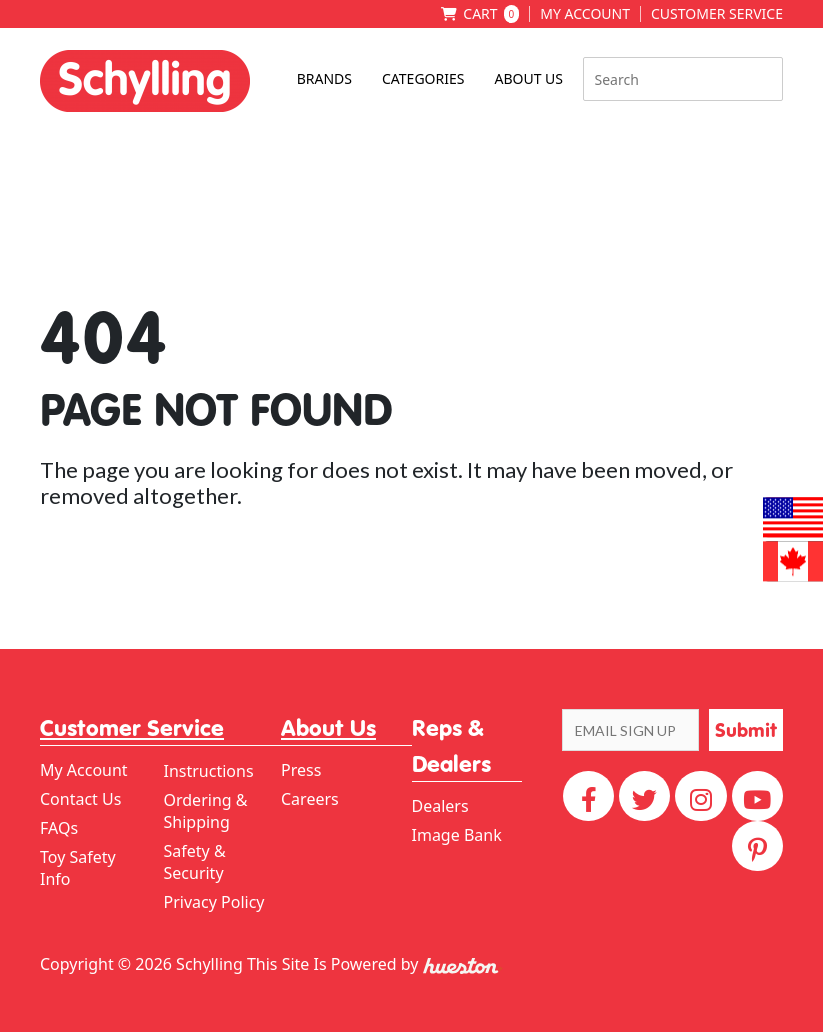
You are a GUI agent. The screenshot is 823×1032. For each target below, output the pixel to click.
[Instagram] (700, 796)
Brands (324, 78)
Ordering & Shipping (206, 811)
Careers (310, 799)
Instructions (209, 771)
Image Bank (457, 835)
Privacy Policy (214, 902)
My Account (585, 14)
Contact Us (80, 799)
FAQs (59, 828)
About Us (528, 78)
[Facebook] (588, 796)
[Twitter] (644, 796)
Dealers (440, 806)
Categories (423, 78)
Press (301, 770)
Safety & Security (195, 862)
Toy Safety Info (78, 868)
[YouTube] (757, 796)
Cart (491, 14)
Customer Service (717, 14)
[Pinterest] (757, 846)
